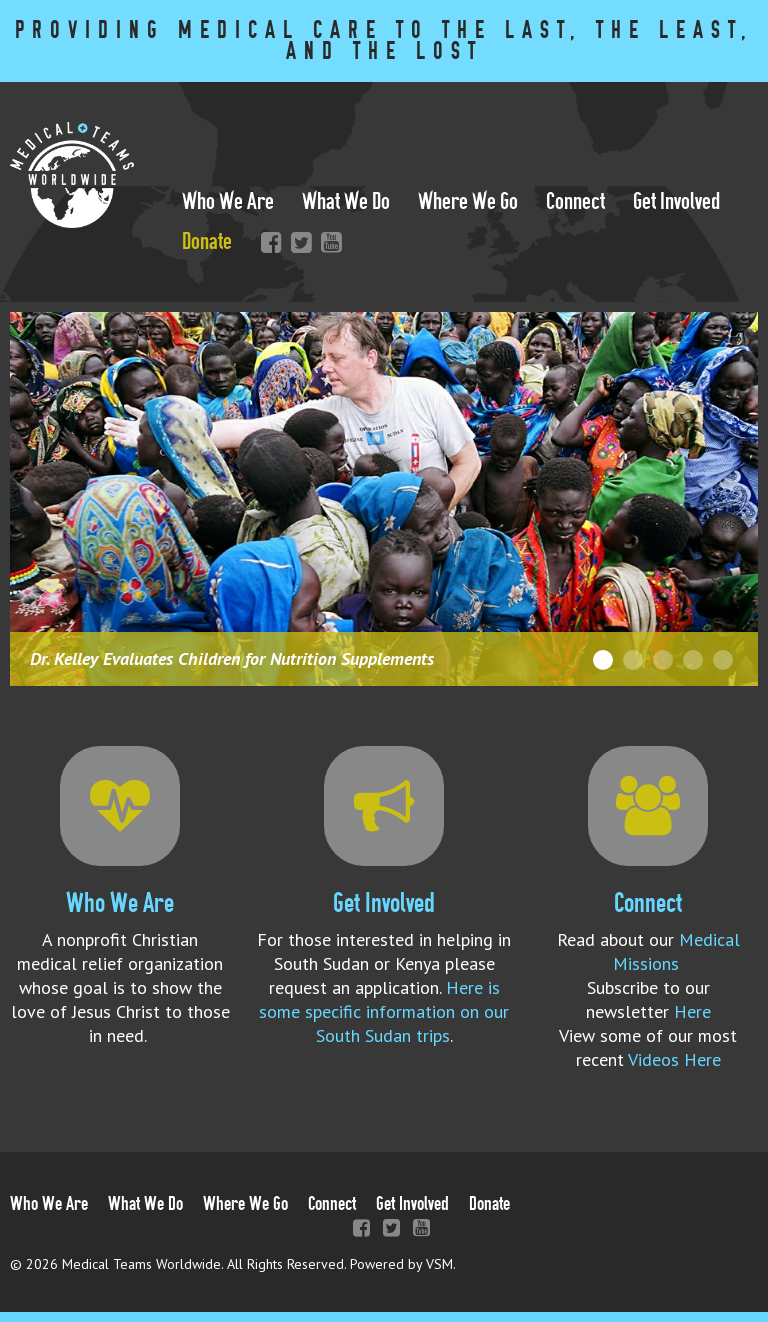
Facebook (267, 242)
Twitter (297, 242)
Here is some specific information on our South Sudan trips (384, 1011)
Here (692, 1011)
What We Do (346, 201)
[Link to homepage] (72, 221)
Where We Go (468, 201)
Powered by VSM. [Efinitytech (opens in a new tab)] (403, 1264)
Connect (575, 201)
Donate (207, 241)
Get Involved (676, 201)
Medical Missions (676, 951)
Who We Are (228, 201)
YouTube (327, 242)
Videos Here (674, 1059)
